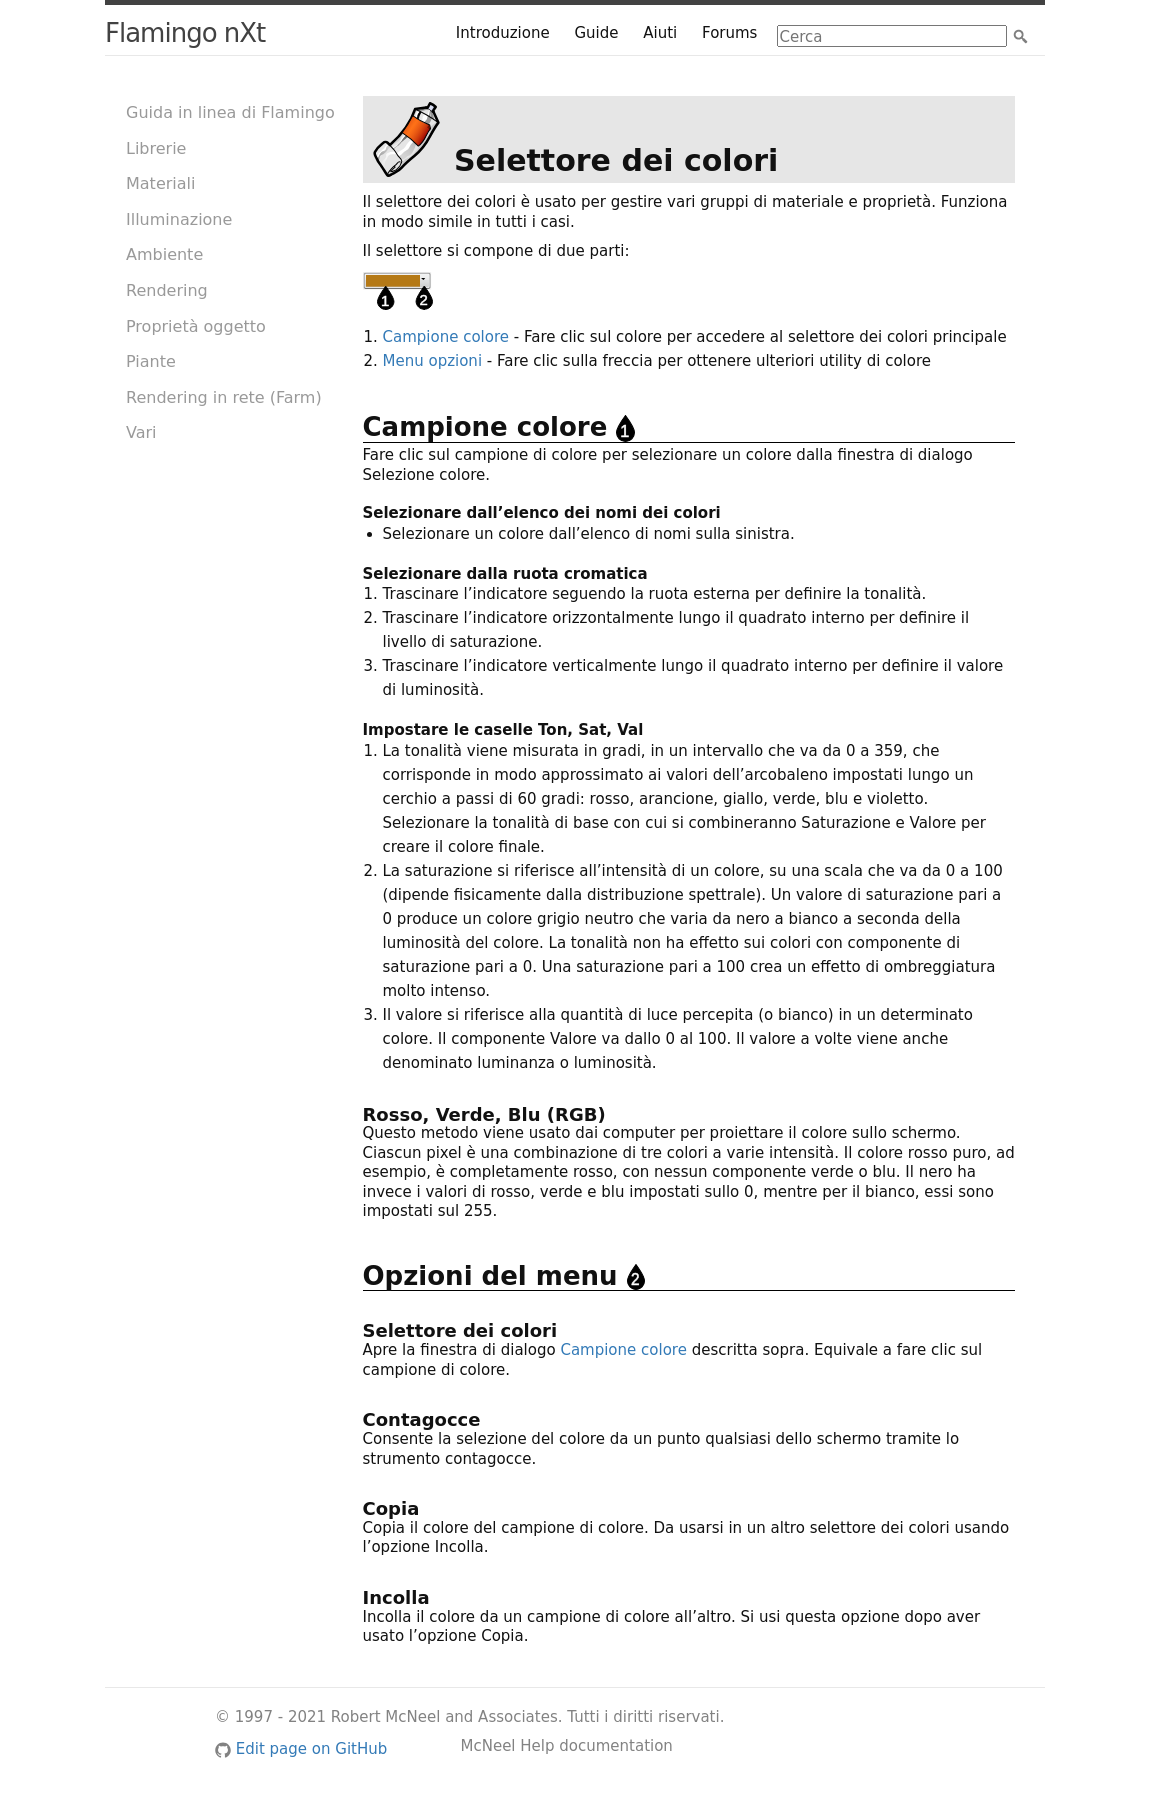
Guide (596, 33)
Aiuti (660, 33)
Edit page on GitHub (301, 1749)
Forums (729, 33)
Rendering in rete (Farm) (224, 397)
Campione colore (446, 337)
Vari (141, 432)
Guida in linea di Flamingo (230, 112)
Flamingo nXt (185, 33)
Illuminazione (179, 219)
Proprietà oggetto (196, 326)
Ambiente (164, 254)
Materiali (160, 183)
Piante (151, 361)
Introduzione (503, 33)
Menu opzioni (433, 361)
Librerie (156, 148)
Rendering (167, 290)
